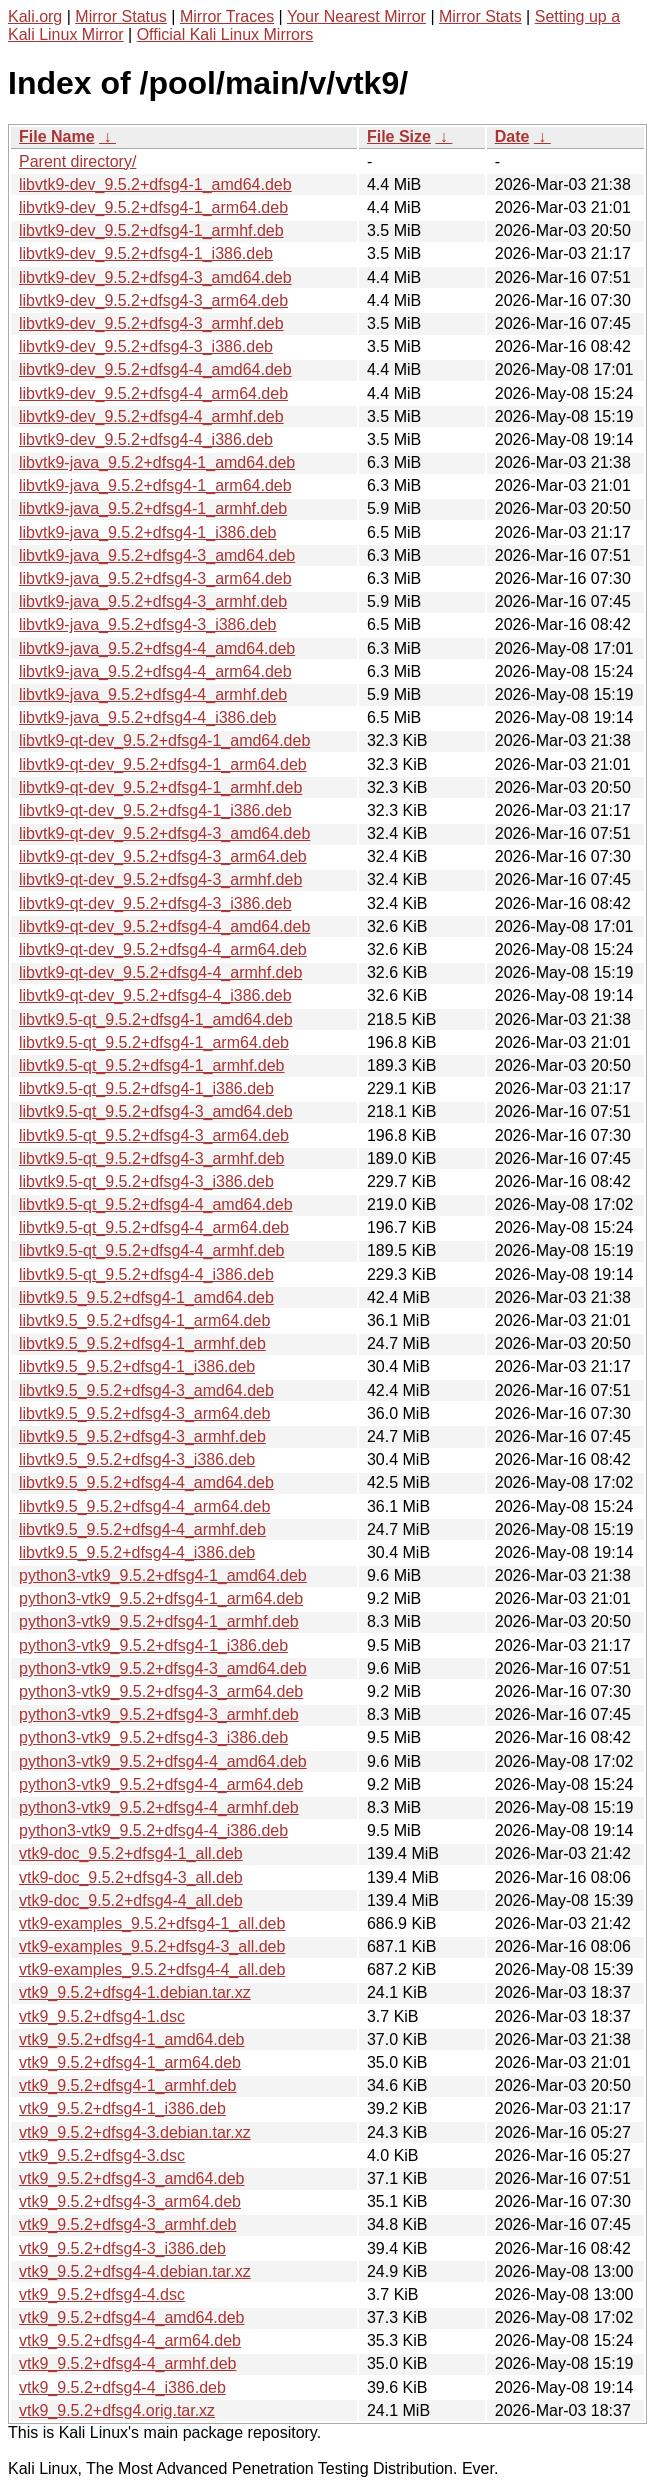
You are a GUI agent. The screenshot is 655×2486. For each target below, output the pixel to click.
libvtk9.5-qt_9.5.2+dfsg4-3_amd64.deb (156, 1111)
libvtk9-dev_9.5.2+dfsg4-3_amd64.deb (155, 277)
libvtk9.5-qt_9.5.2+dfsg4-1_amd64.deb (156, 1019)
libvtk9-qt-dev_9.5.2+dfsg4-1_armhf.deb (160, 787)
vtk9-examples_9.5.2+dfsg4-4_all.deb (152, 1969)
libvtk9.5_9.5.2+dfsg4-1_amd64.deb (146, 1297)
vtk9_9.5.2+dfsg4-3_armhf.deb (127, 2224)
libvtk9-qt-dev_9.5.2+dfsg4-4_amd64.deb (164, 926)
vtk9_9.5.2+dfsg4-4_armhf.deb (127, 2363)
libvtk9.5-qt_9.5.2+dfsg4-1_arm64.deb (154, 1042)
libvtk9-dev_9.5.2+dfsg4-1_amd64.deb (155, 184)
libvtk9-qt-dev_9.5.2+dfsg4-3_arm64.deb (163, 856)
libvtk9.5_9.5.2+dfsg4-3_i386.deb (137, 1459)
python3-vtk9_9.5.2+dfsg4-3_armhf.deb (159, 1714)
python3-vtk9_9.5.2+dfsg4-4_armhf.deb (159, 1807)
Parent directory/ (77, 161)
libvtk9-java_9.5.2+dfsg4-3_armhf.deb (153, 601)
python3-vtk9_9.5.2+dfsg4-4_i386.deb (153, 1830)
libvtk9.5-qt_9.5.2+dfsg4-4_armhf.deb (152, 1250)
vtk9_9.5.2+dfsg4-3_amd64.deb (132, 2178)
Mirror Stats (480, 16)
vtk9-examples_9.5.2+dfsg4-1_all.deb (152, 1923)
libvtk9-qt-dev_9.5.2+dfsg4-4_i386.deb (155, 995)
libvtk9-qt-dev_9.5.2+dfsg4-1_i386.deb (155, 810)
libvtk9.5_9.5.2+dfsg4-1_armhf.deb (142, 1343)
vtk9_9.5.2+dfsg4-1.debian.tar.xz (135, 1992)
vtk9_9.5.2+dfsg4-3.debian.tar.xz (135, 2132)
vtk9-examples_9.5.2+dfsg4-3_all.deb (152, 1946)
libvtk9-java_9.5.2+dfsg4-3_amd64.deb (157, 555)
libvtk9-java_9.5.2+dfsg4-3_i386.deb (148, 624)
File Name (57, 136)
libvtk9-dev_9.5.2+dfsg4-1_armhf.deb (151, 230)
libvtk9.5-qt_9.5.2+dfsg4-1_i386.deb (146, 1088)
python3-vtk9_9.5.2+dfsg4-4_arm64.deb (161, 1784)
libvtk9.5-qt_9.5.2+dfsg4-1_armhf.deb (152, 1065)
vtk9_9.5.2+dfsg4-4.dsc (102, 2294)
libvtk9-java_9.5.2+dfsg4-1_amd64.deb (157, 462)
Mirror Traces (227, 16)
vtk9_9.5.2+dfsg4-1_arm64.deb (130, 2062)
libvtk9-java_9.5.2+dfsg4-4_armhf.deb (153, 694)
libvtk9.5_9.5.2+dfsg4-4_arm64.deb (144, 1506)
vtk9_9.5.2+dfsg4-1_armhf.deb (127, 2085)
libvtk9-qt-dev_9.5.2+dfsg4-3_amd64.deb (164, 833)
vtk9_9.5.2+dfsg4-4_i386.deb (122, 2387)
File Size (399, 136)
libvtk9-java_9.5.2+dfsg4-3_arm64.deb (155, 578)
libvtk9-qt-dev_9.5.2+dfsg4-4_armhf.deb (160, 972)
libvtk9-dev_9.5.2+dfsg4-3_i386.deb (146, 346)
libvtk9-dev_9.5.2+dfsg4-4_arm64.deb (153, 393)
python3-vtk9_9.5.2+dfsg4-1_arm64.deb (161, 1598)
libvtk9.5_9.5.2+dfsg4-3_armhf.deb (142, 1436)
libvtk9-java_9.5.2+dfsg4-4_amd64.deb (157, 648)
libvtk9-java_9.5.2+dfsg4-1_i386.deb (148, 532)
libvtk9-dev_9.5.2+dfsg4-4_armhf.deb (151, 416)
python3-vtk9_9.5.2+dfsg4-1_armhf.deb (159, 1621)
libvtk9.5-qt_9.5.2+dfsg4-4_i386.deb (146, 1274)
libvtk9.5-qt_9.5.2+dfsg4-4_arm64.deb (154, 1227)
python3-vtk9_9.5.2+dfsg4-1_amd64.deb (163, 1575)
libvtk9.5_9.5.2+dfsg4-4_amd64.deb (146, 1482)
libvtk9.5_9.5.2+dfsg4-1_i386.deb (137, 1366)
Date (512, 136)
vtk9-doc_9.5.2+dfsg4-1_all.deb (131, 1853)
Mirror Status (121, 16)
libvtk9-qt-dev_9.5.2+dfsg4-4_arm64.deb (163, 949)
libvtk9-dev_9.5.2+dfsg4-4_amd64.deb (155, 369)
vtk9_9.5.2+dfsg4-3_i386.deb (122, 2248)
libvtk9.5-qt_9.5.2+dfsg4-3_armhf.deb (152, 1158)
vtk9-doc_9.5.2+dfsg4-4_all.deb (131, 1900)
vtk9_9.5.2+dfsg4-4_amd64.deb (132, 2317)
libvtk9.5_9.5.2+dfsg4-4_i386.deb (137, 1552)
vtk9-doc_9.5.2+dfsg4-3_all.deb (131, 1877)
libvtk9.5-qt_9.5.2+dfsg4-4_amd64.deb (156, 1204)
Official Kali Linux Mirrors (225, 34)
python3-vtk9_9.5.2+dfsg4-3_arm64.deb (161, 1691)
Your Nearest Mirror (356, 16)
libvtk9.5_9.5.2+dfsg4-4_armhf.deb (142, 1529)
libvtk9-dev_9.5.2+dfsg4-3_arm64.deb (153, 300)
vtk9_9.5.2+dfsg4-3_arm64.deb (130, 2201)
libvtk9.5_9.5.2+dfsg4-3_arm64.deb (144, 1413)
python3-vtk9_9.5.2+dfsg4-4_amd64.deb (163, 1761)
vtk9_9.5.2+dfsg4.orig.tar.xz (117, 2410)
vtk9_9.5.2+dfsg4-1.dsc (102, 2016)
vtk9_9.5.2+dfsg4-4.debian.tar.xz (135, 2271)
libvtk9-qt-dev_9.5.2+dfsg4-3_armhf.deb (160, 879)
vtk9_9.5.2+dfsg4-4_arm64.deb (130, 2340)
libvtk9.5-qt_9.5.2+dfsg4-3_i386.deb (146, 1181)
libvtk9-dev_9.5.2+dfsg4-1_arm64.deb (153, 207)
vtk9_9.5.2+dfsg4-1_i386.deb (122, 2108)
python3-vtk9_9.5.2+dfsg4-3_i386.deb (153, 1737)
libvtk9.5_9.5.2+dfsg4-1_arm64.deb (144, 1320)
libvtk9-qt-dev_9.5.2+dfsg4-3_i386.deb (155, 903)
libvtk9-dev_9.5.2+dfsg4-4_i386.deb (146, 439)
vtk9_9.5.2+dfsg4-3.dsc (102, 2155)
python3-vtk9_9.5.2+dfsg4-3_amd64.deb (163, 1668)
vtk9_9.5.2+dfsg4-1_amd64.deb (132, 2039)
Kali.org (35, 16)
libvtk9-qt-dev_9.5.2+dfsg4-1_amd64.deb (164, 740)
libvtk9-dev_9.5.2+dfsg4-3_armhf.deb (151, 323)
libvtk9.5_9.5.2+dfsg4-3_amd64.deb (146, 1390)
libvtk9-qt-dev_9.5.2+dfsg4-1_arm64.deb (163, 764)
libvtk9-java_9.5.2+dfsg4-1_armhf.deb (153, 508)
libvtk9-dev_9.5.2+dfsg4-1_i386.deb (146, 253)
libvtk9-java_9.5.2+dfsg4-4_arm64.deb (155, 671)
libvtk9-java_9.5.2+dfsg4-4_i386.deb (148, 717)
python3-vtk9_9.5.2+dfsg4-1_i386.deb (153, 1645)
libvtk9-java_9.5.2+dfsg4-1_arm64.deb (155, 485)
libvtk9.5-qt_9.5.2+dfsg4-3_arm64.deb (154, 1135)
